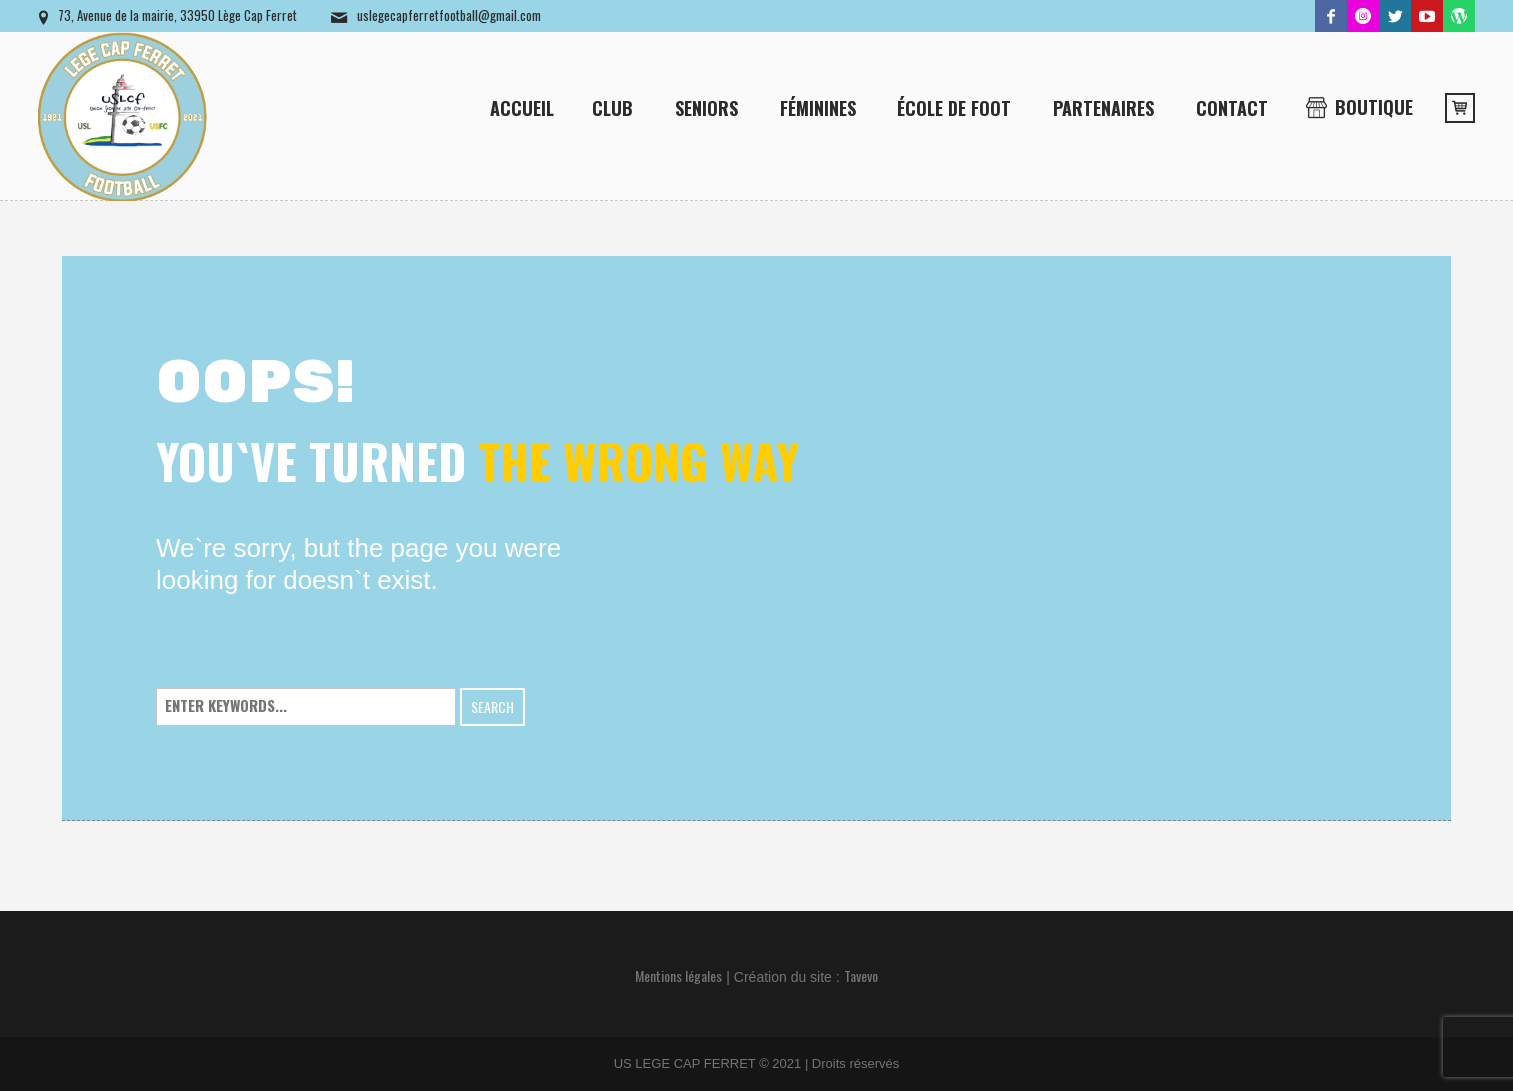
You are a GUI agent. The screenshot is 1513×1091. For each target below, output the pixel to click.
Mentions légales (678, 975)
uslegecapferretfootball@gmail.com (449, 15)
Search (492, 706)
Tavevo (861, 975)
